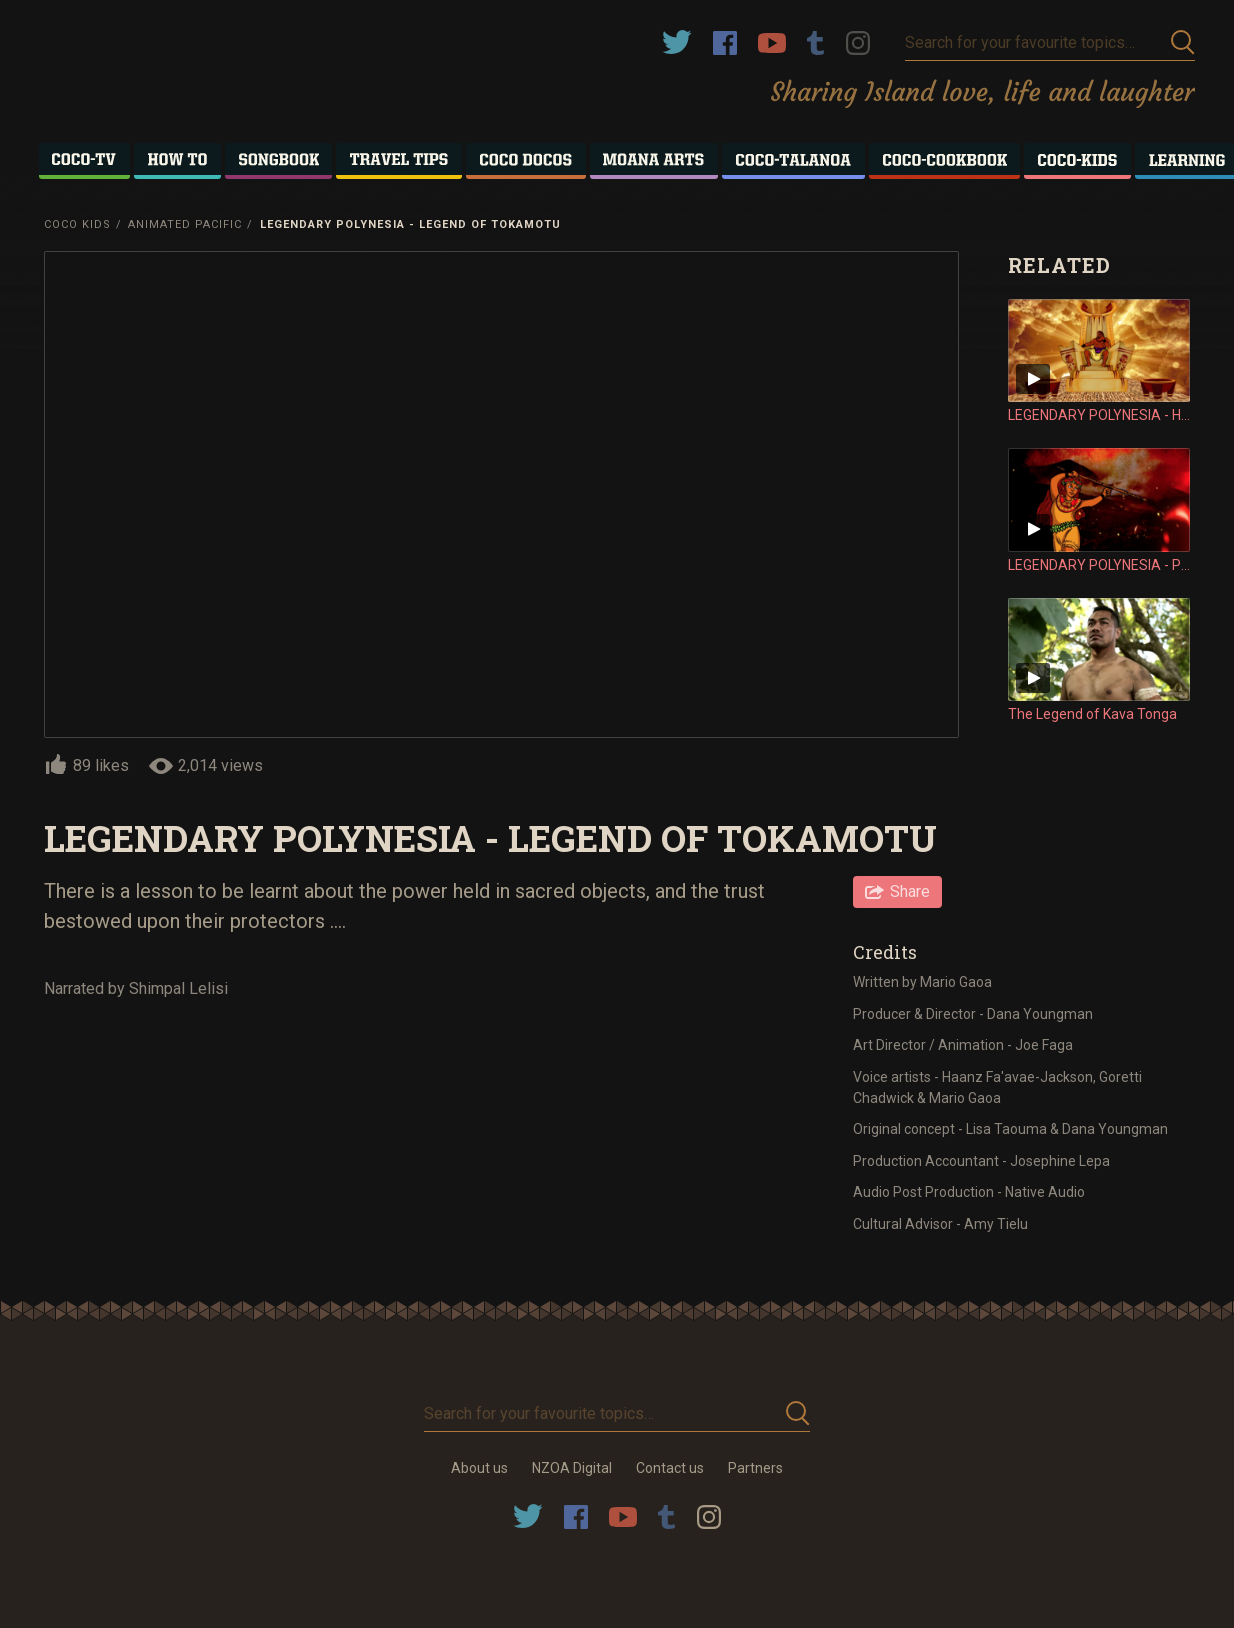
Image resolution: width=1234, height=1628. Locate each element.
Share (910, 891)
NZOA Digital (572, 1468)
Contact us (670, 1468)
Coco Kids (77, 224)
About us (479, 1468)
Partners (755, 1468)
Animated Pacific (185, 224)
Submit (1183, 42)
